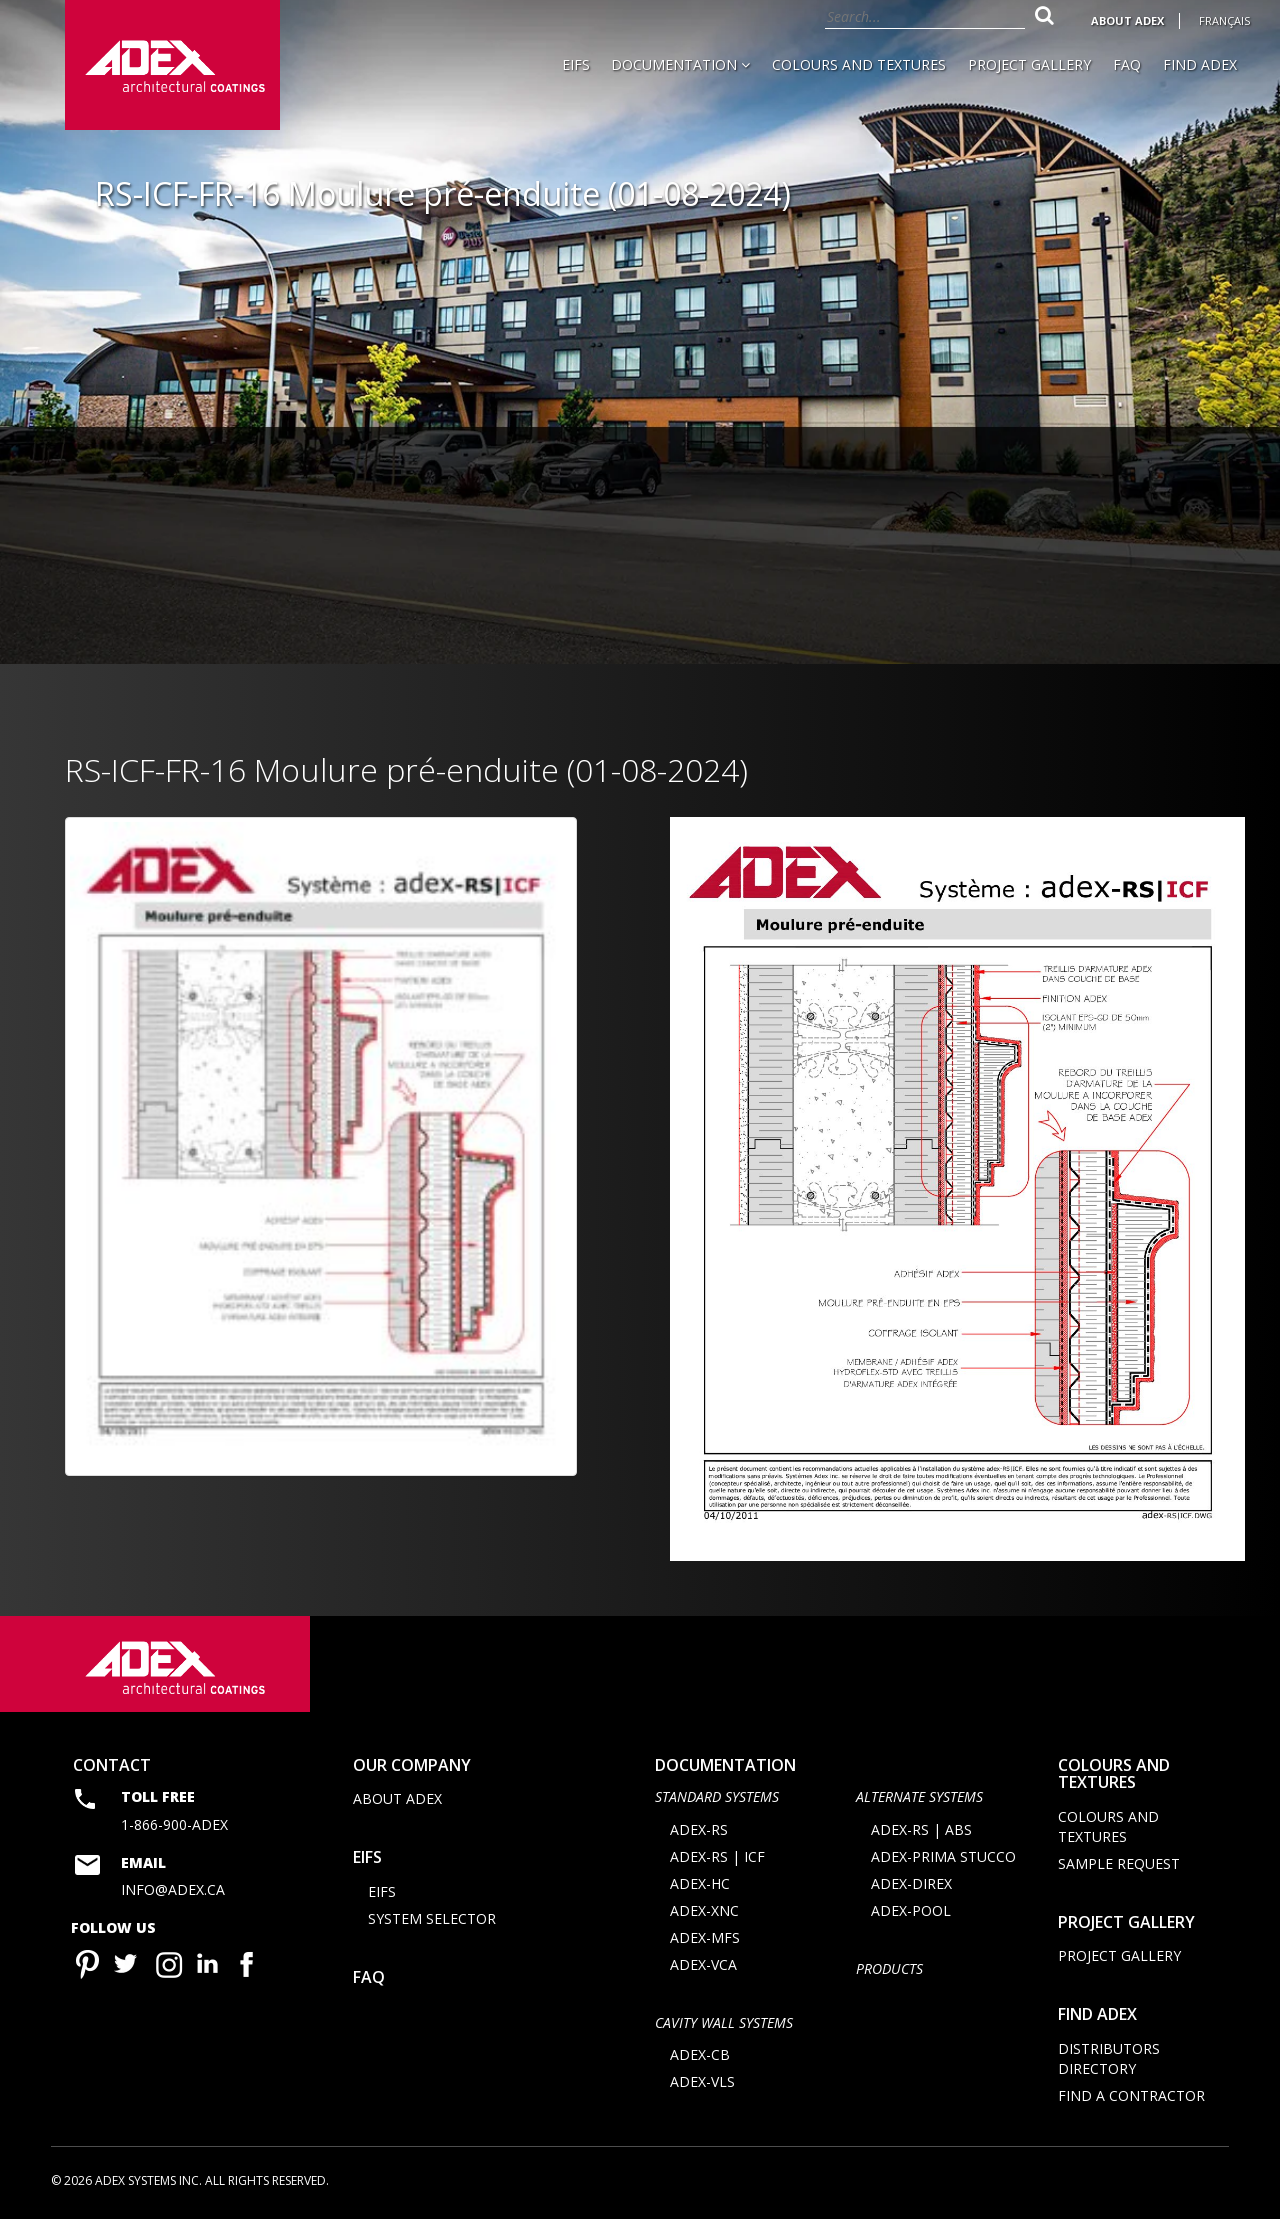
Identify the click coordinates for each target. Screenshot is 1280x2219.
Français (1224, 20)
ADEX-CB (700, 2054)
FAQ (1127, 64)
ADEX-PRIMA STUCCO (943, 1856)
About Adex (1127, 20)
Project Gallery (1029, 64)
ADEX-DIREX (911, 1883)
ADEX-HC (700, 1883)
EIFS (576, 64)
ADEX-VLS (702, 2081)
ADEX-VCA (703, 1964)
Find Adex (1200, 64)
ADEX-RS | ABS (921, 1829)
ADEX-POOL (911, 1910)
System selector (432, 1918)
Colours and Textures (859, 64)
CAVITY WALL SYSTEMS (724, 2022)
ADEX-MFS (705, 1937)
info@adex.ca (173, 1889)
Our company (412, 1765)
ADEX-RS (699, 1829)
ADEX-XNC (704, 1910)
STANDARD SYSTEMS (717, 1796)
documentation (725, 1765)
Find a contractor (1131, 2095)
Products (889, 1968)
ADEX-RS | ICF (717, 1856)
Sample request (1119, 1863)
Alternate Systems (919, 1796)
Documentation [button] (680, 64)
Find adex (1097, 2014)
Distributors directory (1109, 2058)
